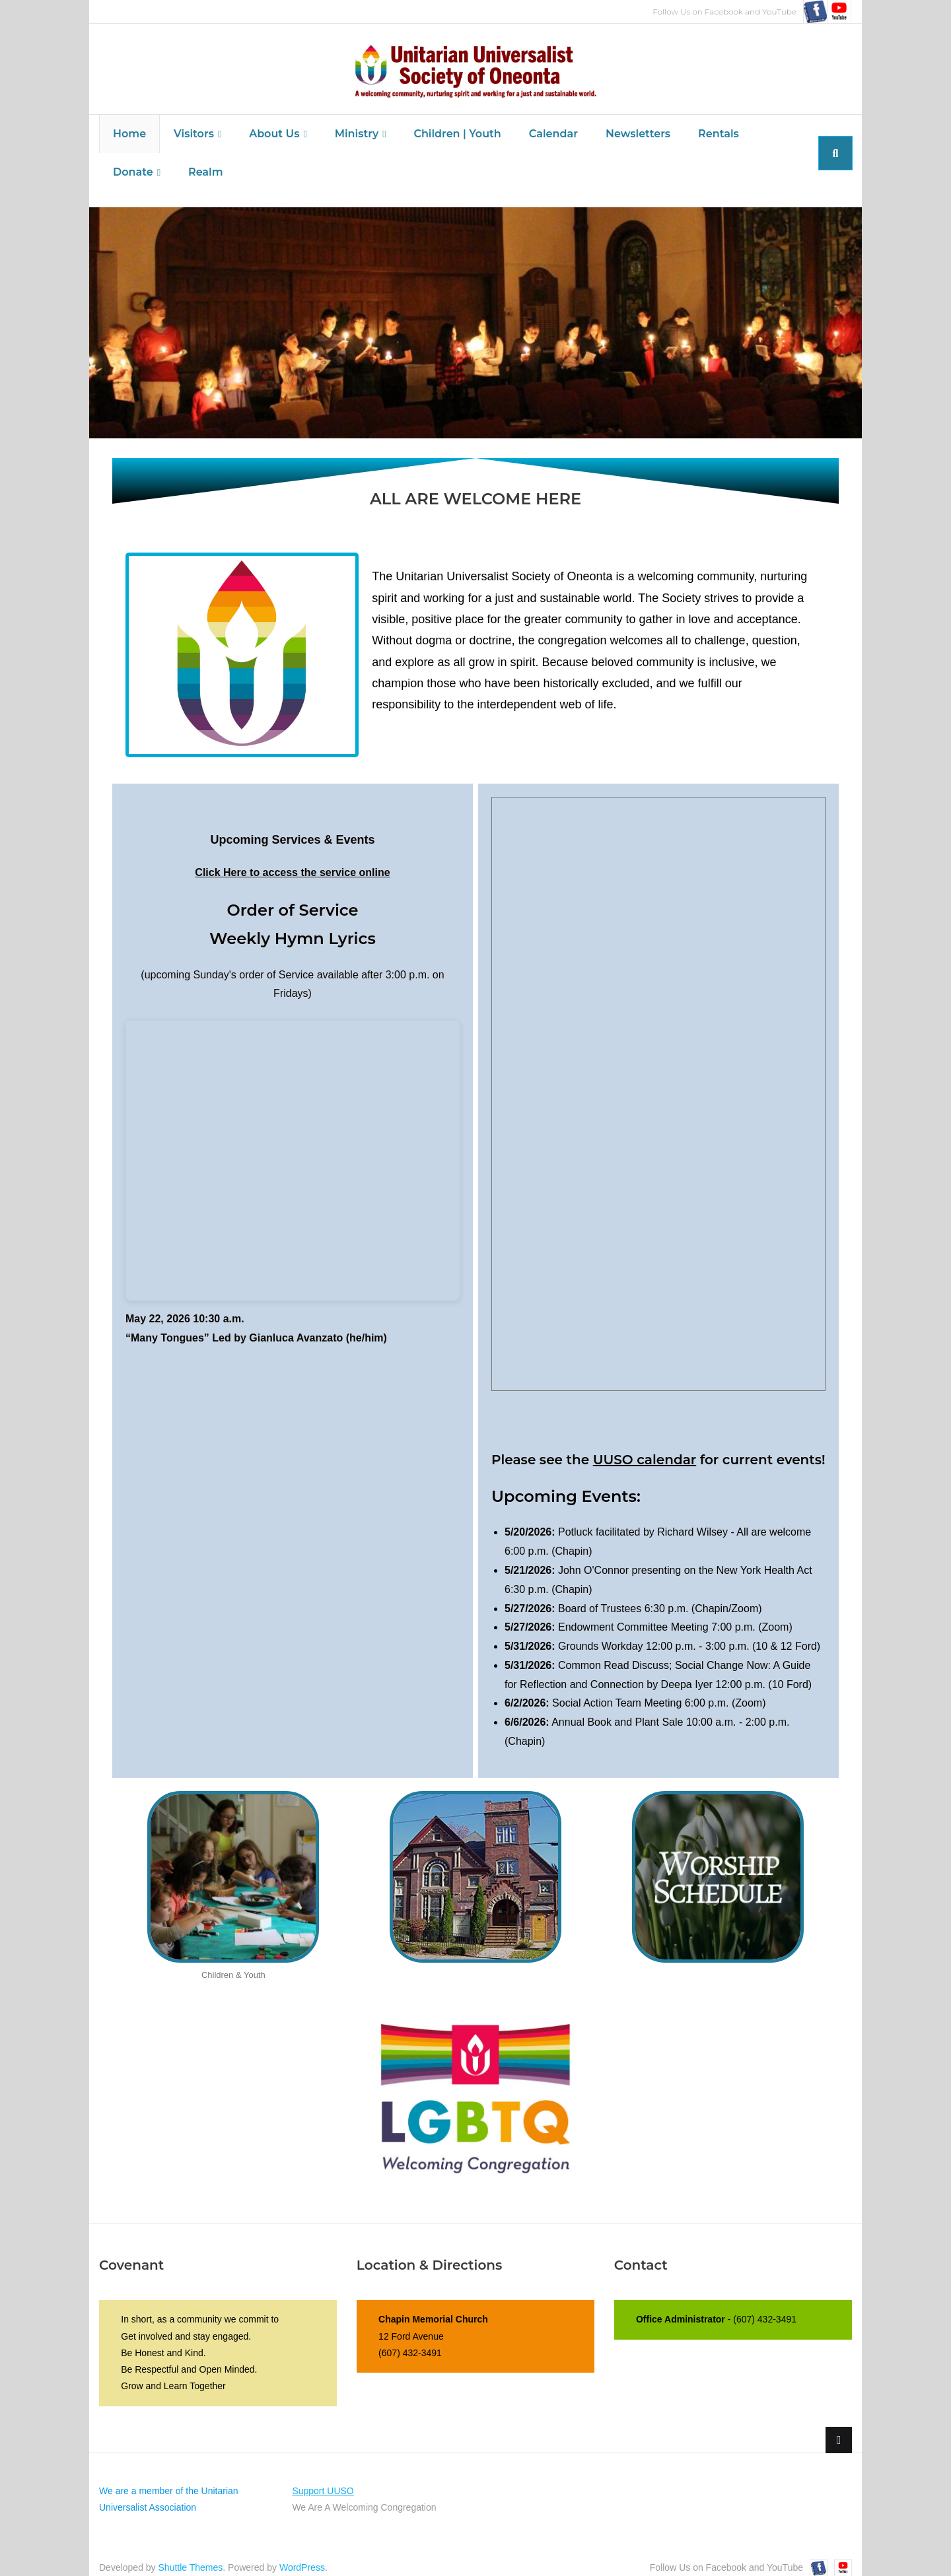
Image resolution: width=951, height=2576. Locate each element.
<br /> (292, 1146)
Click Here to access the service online (292, 858)
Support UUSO (322, 2476)
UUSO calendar (645, 1445)
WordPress (302, 2553)
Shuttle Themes (190, 2553)
